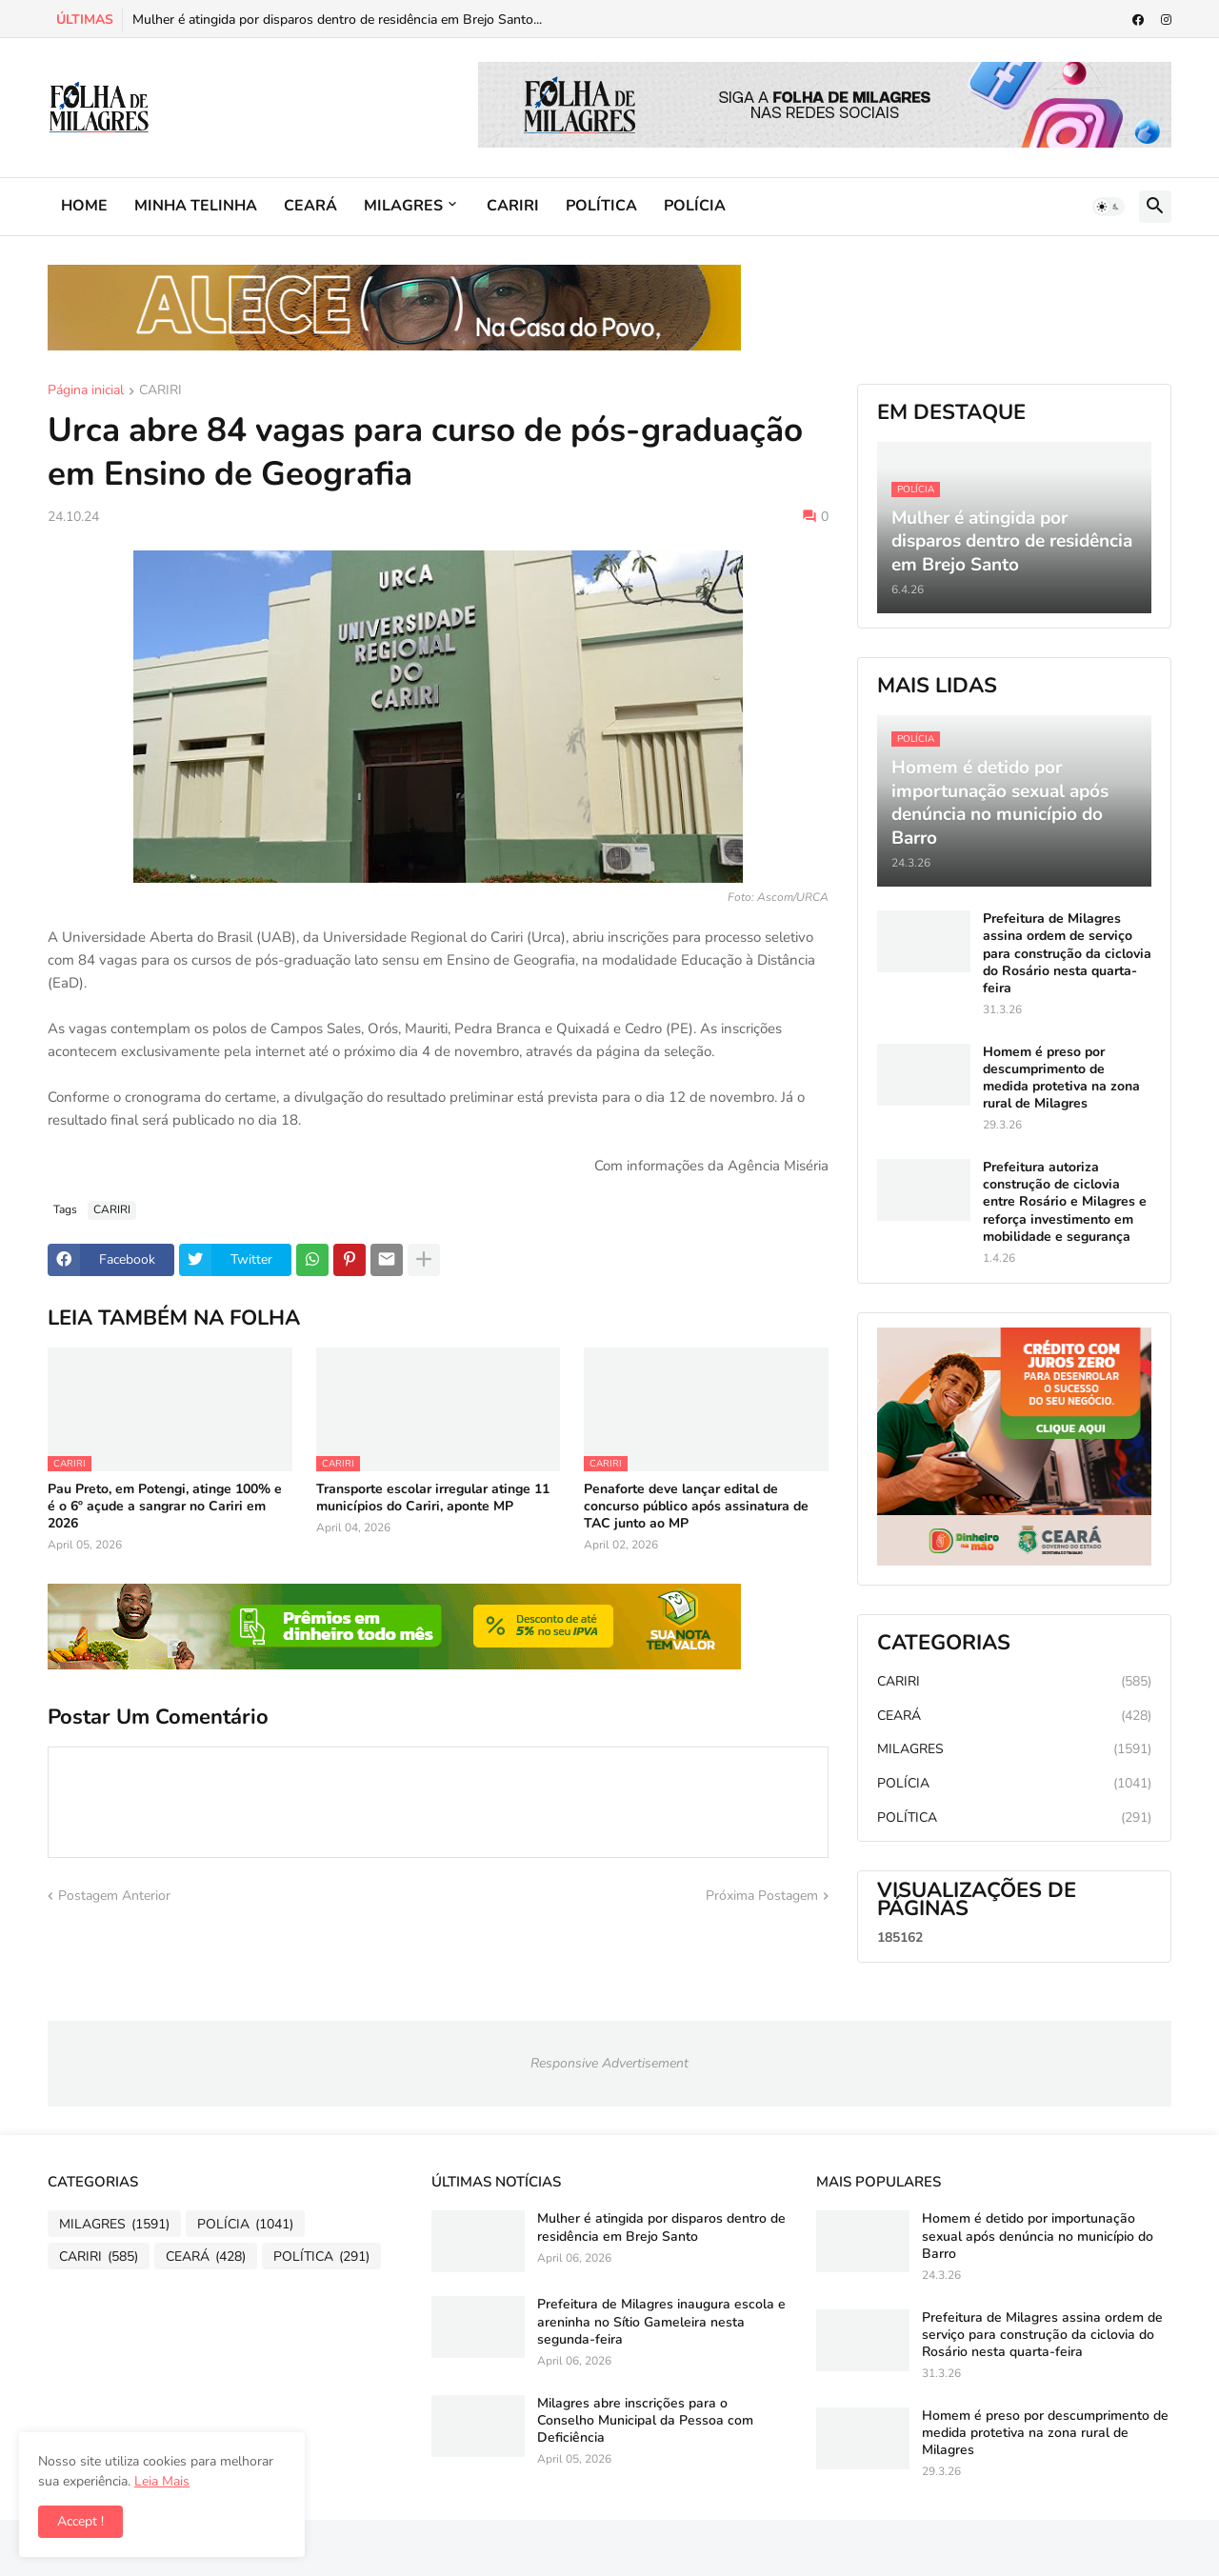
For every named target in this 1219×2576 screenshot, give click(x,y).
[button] (1108, 206)
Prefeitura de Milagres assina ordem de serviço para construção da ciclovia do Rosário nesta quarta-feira (1067, 953)
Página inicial (86, 391)
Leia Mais (162, 2481)
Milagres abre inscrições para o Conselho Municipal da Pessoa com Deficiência (645, 2420)
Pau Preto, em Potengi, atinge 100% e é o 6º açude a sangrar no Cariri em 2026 (165, 1506)
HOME (84, 205)
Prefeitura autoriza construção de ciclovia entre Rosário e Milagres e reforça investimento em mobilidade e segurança (1065, 1202)
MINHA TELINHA (195, 205)
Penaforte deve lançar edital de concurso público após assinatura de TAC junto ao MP (696, 1506)
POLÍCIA (695, 205)
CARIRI (513, 205)
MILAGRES (403, 205)
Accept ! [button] (80, 2521)
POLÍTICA (601, 205)
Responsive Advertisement (609, 2063)
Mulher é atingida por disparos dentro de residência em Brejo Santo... (337, 19)
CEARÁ (310, 205)
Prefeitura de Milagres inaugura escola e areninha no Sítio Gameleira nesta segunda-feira (661, 2321)
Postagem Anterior (114, 1896)
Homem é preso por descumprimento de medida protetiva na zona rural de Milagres (1061, 1078)
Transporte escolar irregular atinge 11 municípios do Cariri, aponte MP (433, 1498)
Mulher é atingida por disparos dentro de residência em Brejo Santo (661, 2227)
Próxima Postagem (762, 1896)
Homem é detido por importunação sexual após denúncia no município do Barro (1037, 2236)
